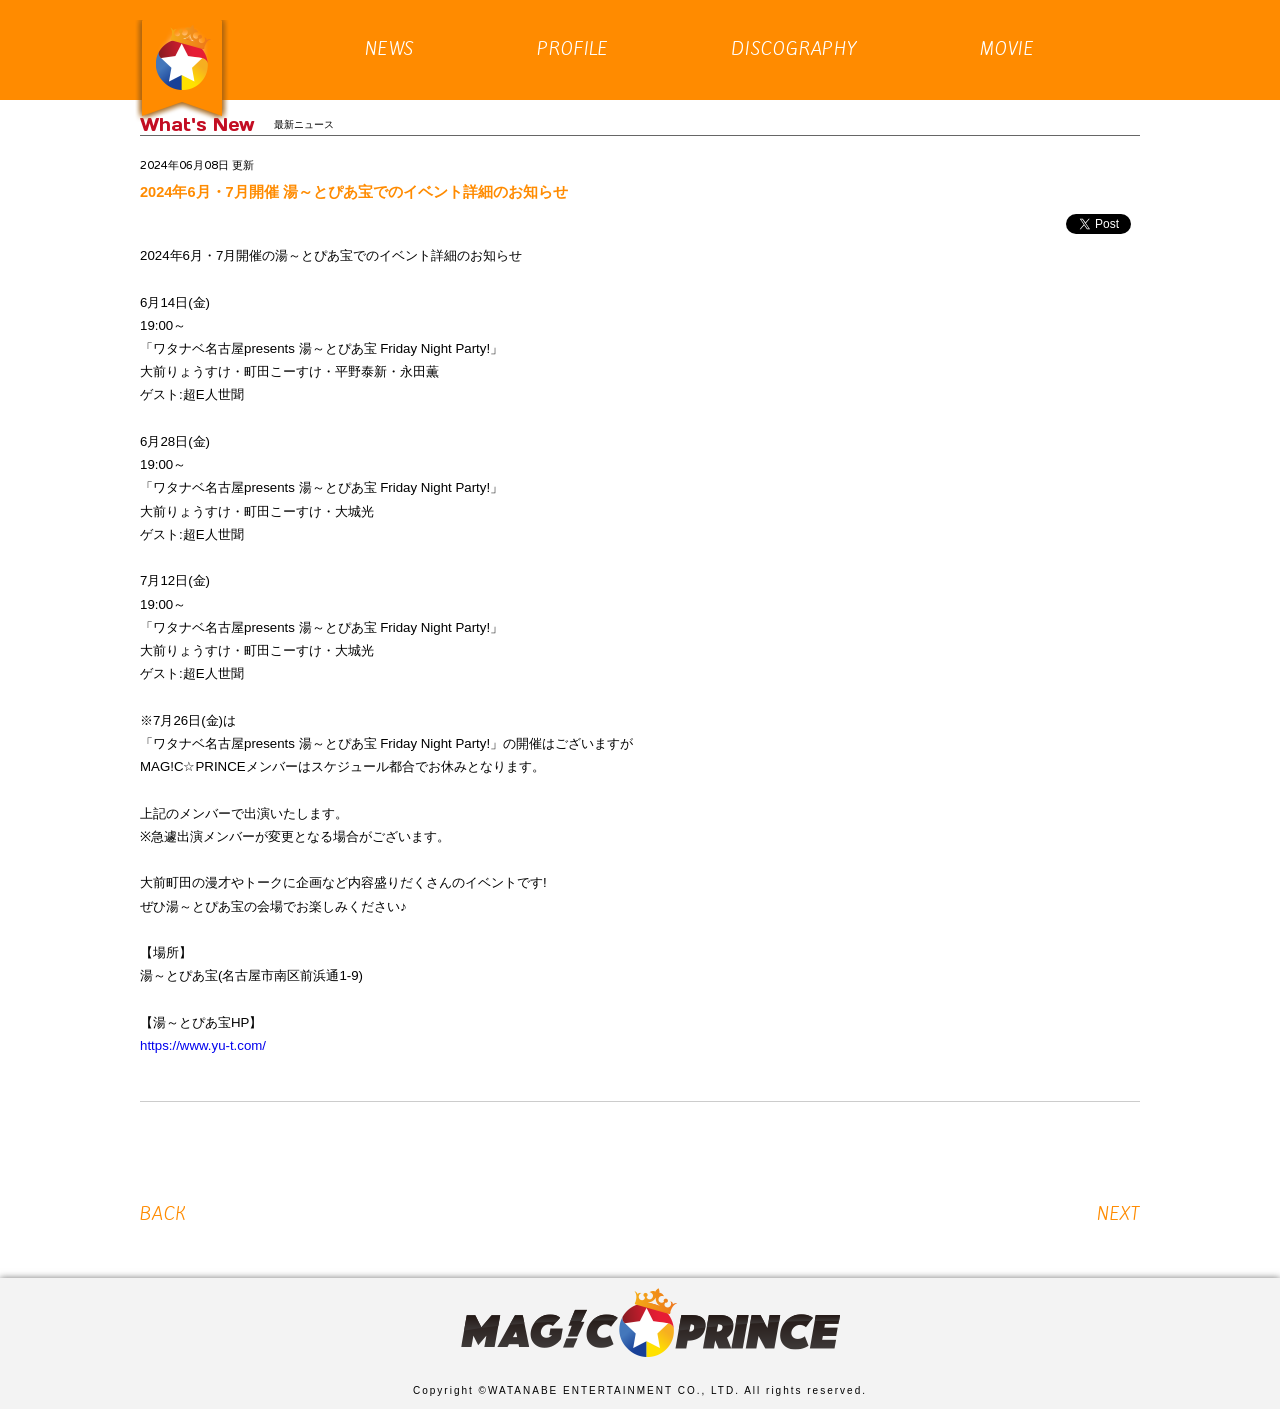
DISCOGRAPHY (794, 29)
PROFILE (573, 29)
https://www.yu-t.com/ (203, 1045)
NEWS (390, 29)
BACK (163, 1214)
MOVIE (1007, 29)
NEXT (1118, 1214)
